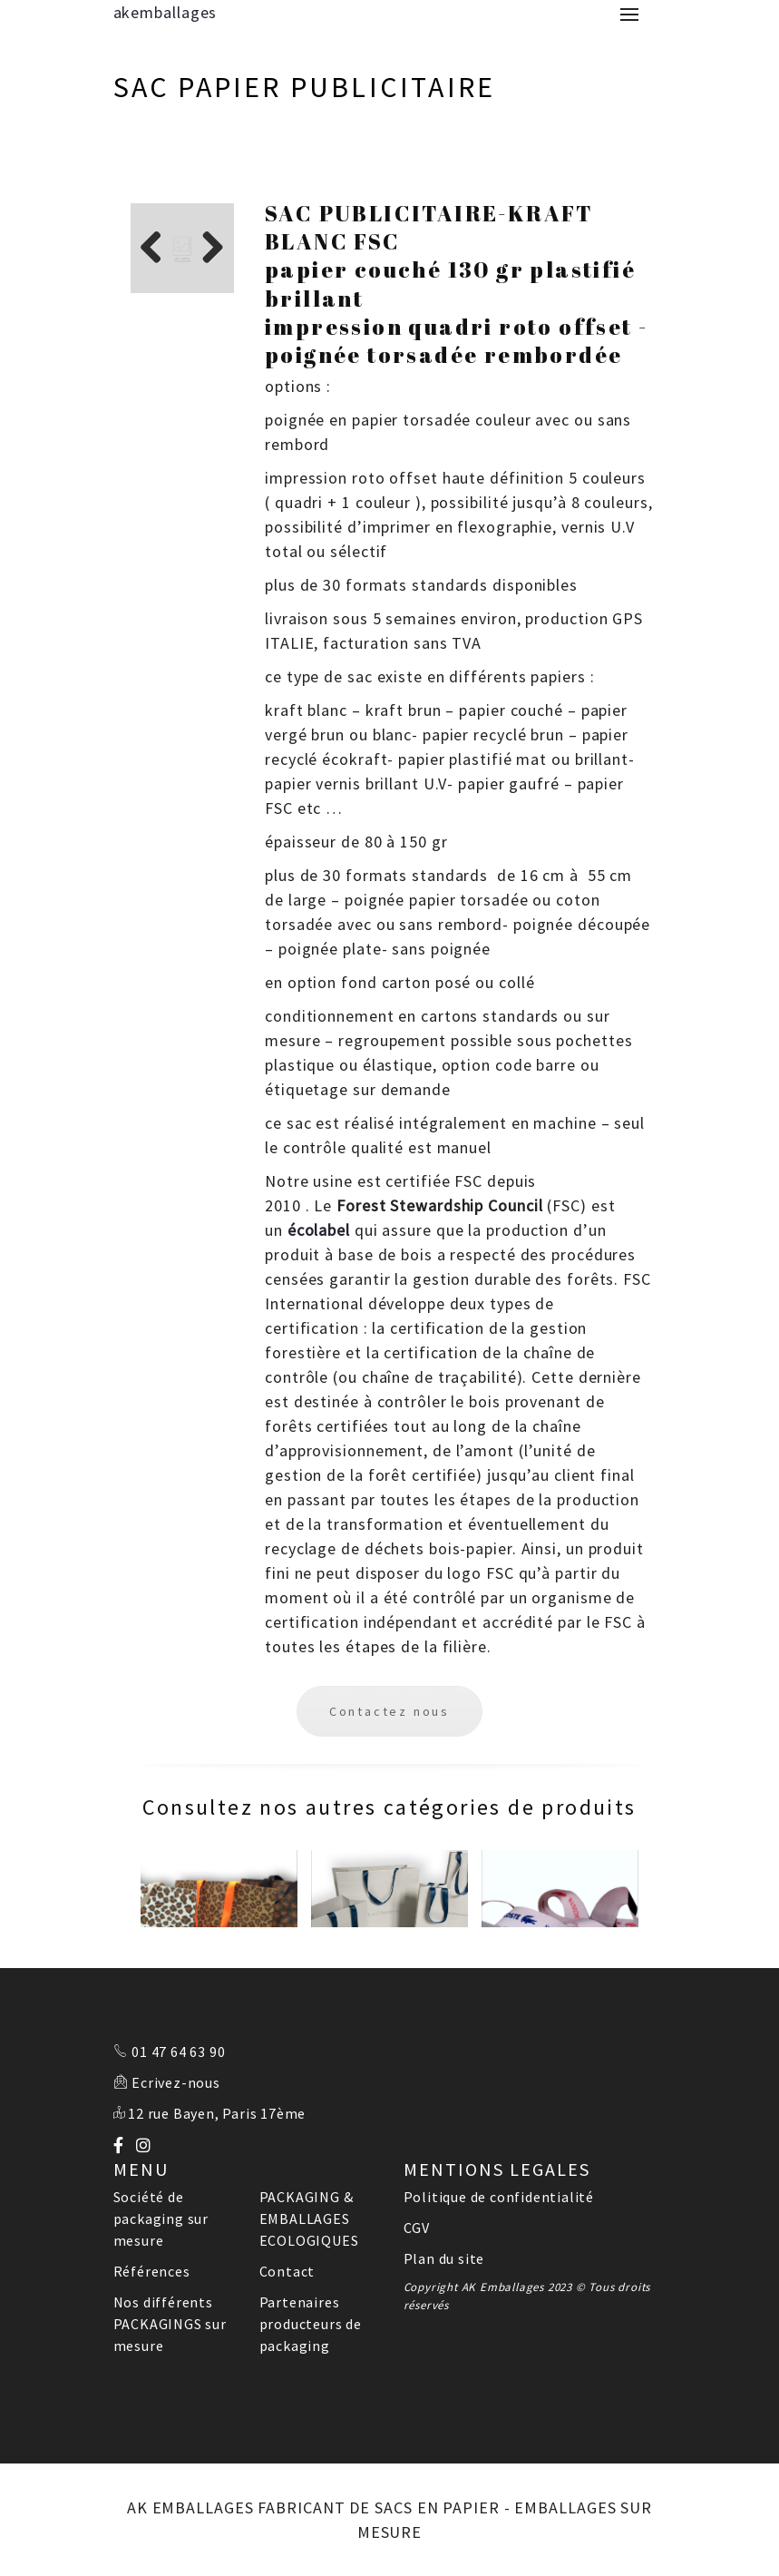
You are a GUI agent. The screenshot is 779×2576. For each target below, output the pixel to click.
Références (151, 2271)
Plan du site (444, 2258)
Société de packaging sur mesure (161, 2218)
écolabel (318, 1229)
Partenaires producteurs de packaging (310, 2324)
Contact (287, 2271)
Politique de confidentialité (499, 2197)
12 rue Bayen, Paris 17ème (217, 2113)
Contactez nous (389, 1711)
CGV (417, 2227)
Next (207, 249)
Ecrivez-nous (175, 2082)
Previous (158, 249)
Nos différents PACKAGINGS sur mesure (170, 2324)
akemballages (165, 12)
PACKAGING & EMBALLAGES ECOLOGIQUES (309, 2218)
